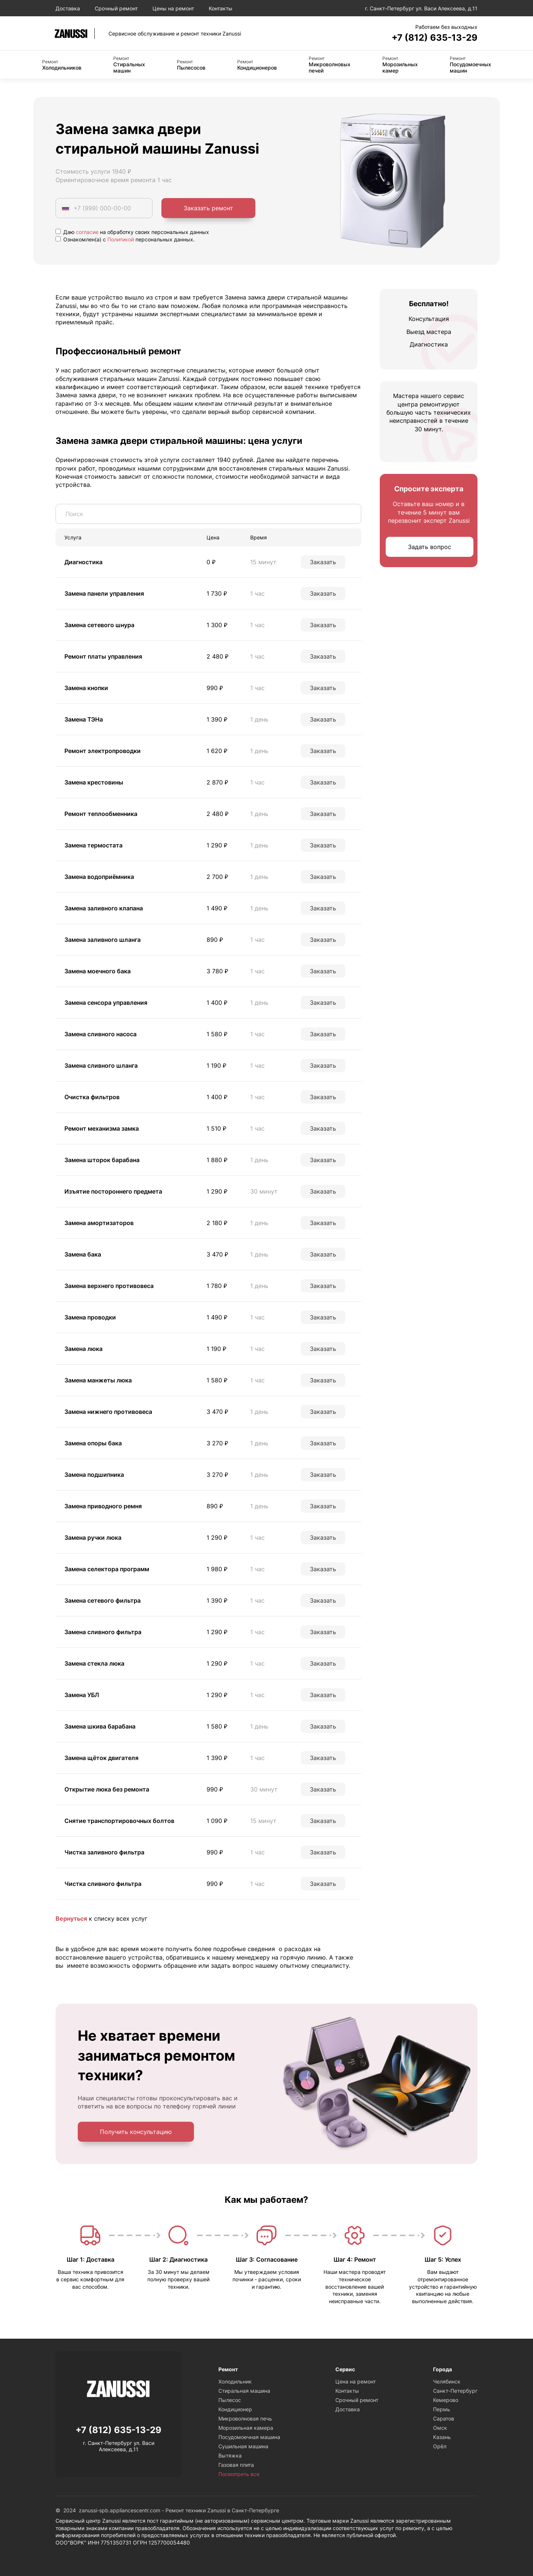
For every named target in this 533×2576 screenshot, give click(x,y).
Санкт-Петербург (455, 2391)
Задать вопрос (429, 547)
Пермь (441, 2409)
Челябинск (446, 2381)
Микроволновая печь (245, 2418)
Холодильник (235, 2381)
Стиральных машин (129, 65)
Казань (442, 2437)
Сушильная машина (243, 2446)
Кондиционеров (257, 65)
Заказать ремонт (208, 208)
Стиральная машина (244, 2391)
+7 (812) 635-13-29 (434, 37)
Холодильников (61, 65)
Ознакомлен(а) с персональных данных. (125, 239)
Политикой (120, 239)
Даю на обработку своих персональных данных (132, 232)
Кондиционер (235, 2409)
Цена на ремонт (355, 2381)
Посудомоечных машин (470, 65)
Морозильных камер (400, 65)
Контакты (220, 8)
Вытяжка (230, 2455)
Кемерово (445, 2400)
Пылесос (229, 2400)
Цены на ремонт (173, 8)
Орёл (439, 2446)
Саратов (443, 2418)
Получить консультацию (136, 2131)
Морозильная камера (245, 2428)
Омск (440, 2428)
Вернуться (71, 1918)
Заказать (323, 562)
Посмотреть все (238, 2474)
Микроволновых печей (330, 65)
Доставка (68, 8)
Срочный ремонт (116, 8)
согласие (87, 232)
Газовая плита (236, 2465)
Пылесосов (191, 65)
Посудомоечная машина (249, 2437)
